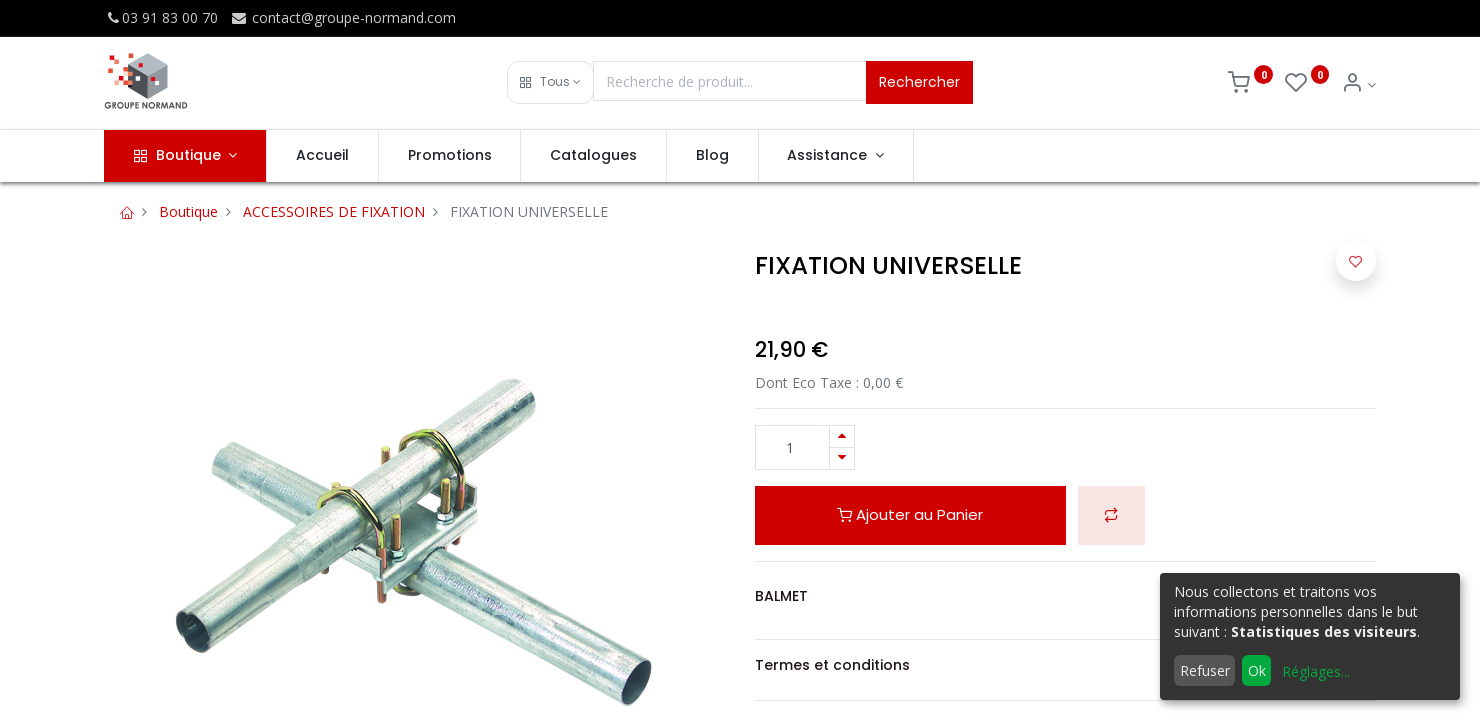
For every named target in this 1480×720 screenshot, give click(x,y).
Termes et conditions (832, 665)
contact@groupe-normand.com (343, 17)
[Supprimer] (842, 458)
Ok (1257, 670)
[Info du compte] (1358, 84)
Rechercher (919, 82)
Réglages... (1316, 671)
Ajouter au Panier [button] (910, 514)
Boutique (188, 211)
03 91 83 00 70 (161, 17)
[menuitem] (322, 156)
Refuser (1205, 670)
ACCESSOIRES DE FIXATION (334, 211)
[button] (550, 82)
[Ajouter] (842, 436)
